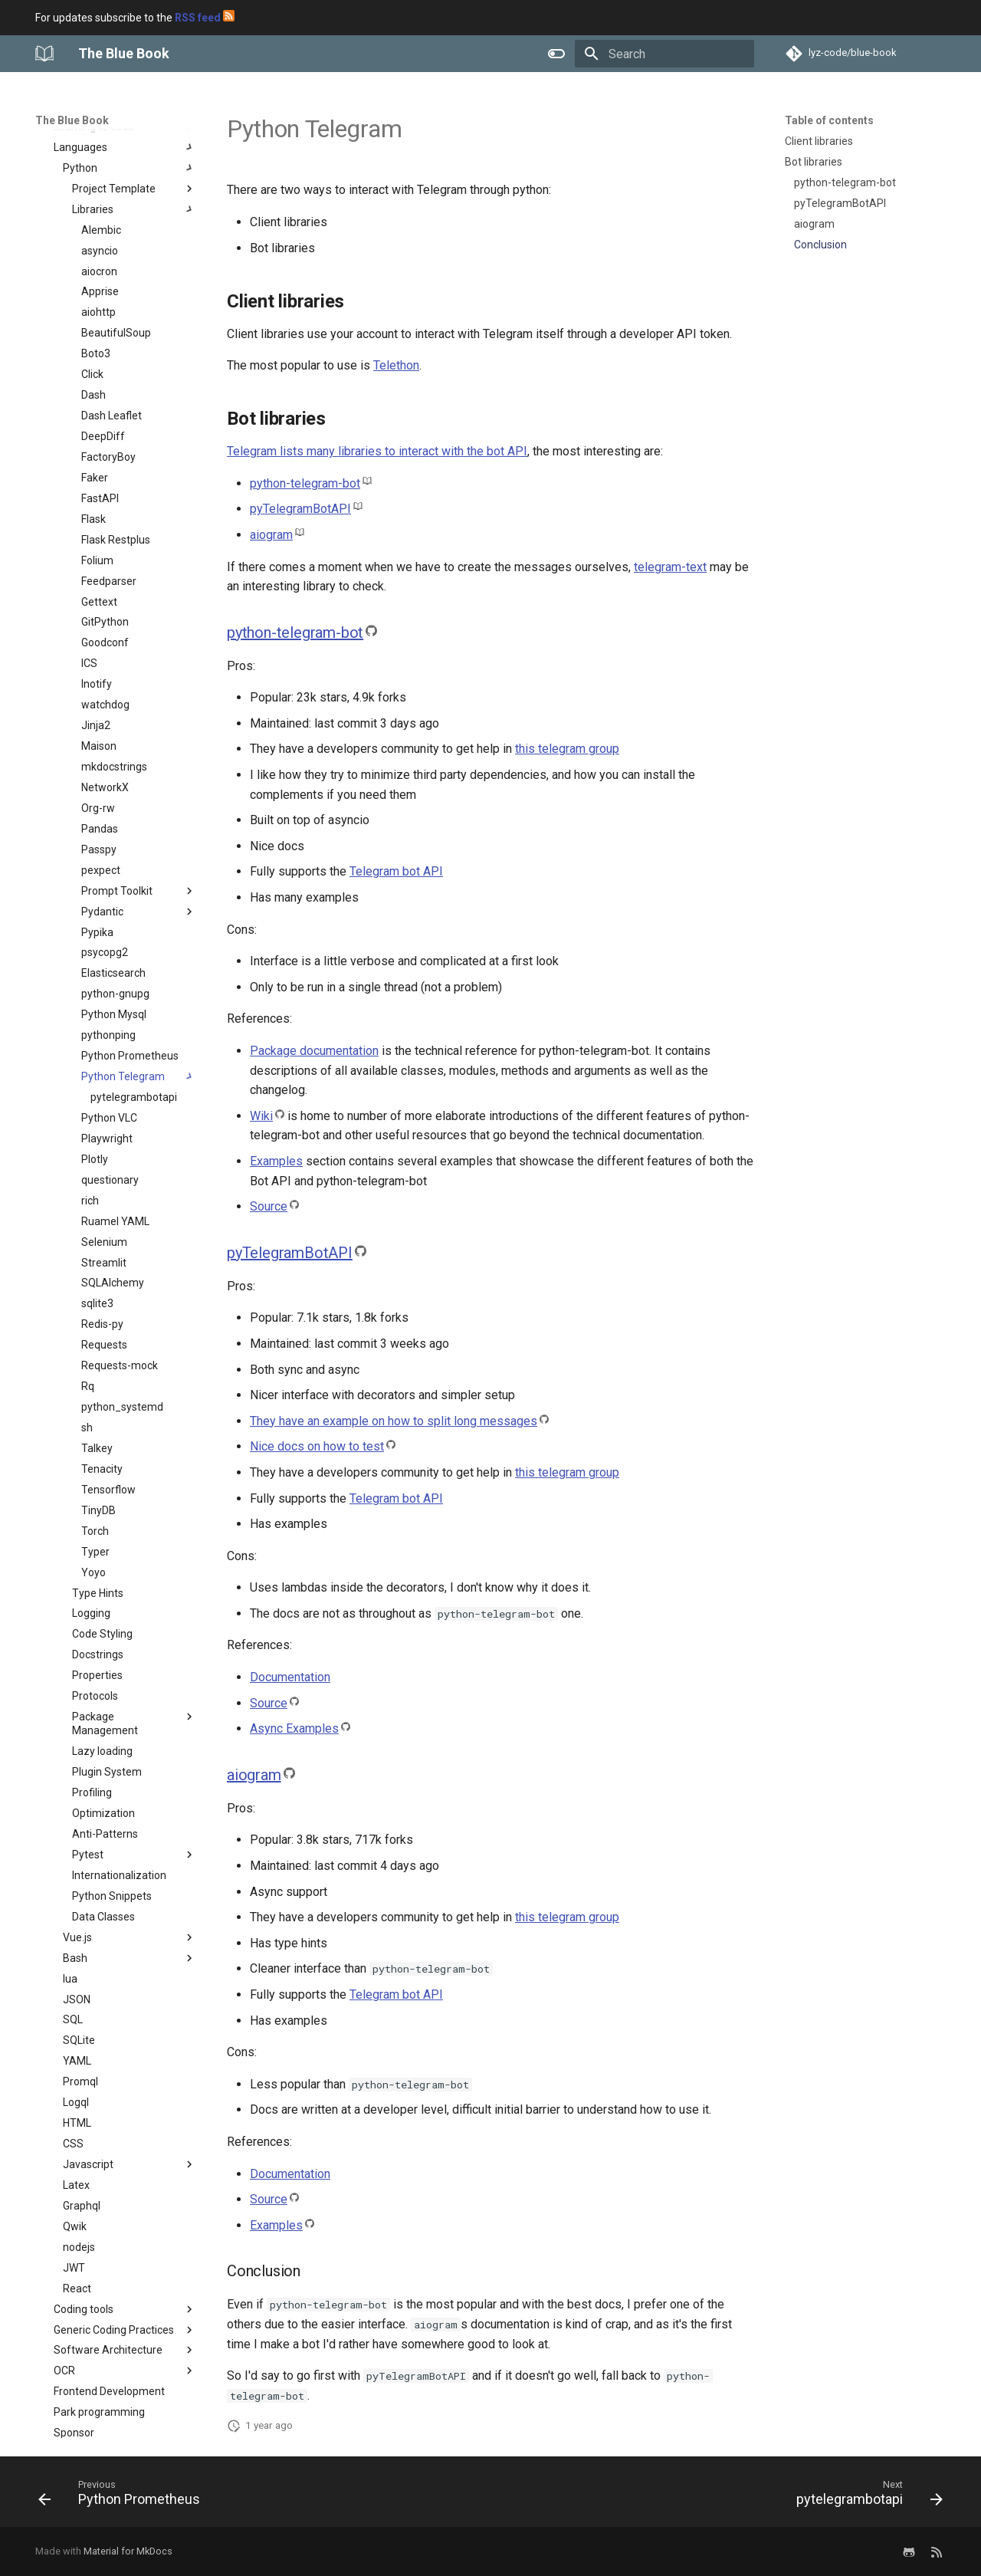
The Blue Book (72, 120)
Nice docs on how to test (317, 1446)
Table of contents (829, 120)
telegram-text (670, 567)
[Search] (664, 53)
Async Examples (294, 1728)
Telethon (396, 365)
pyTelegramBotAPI (300, 508)
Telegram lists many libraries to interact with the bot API (377, 451)
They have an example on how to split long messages (393, 1421)
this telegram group (567, 748)
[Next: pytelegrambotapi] (865, 2496)
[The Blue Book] (44, 53)
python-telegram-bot (305, 483)
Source (268, 1206)
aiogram (271, 534)
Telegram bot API (396, 871)
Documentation (290, 1677)
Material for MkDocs (128, 2551)
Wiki (261, 1116)
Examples (276, 1161)
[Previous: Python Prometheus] (123, 2496)
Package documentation (314, 1050)
